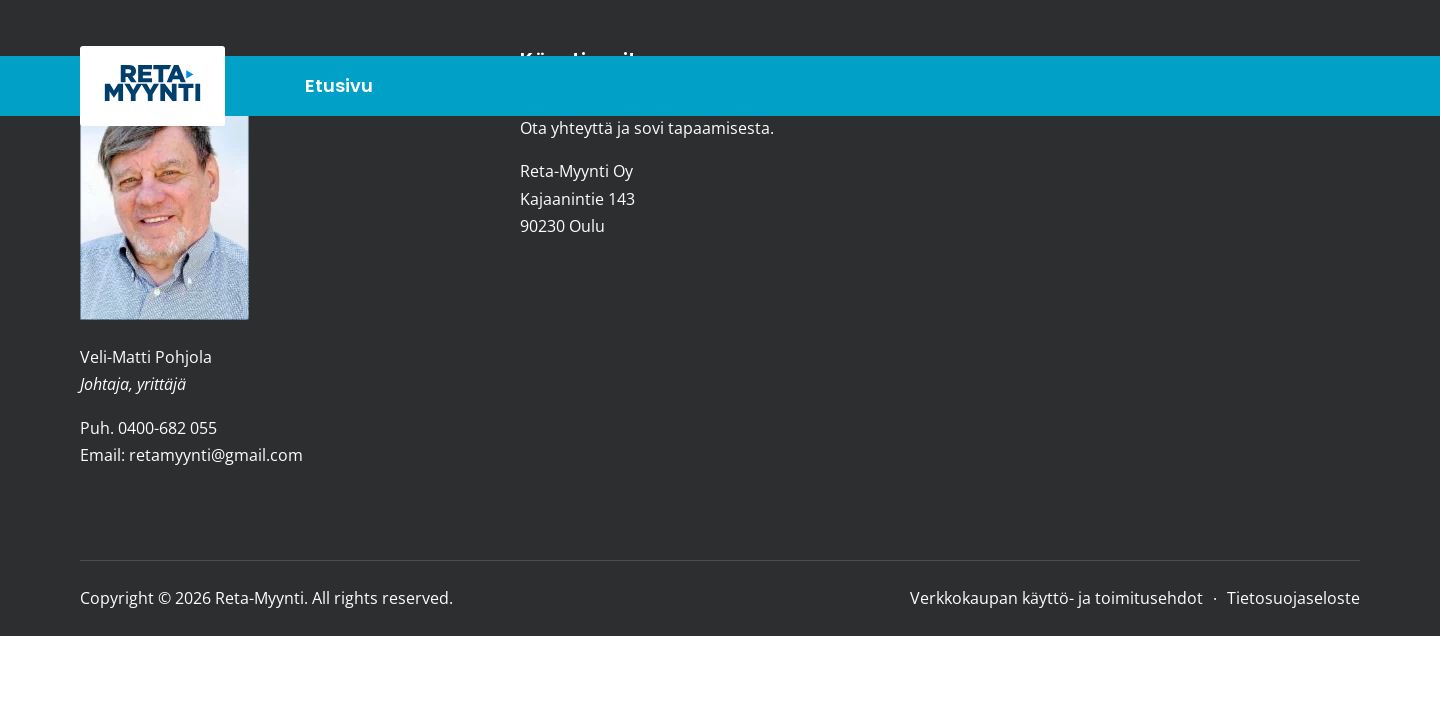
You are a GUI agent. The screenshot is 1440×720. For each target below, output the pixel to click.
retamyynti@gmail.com (216, 455)
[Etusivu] (347, 86)
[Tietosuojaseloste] (1287, 598)
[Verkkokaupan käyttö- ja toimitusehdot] (1056, 598)
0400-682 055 (167, 428)
